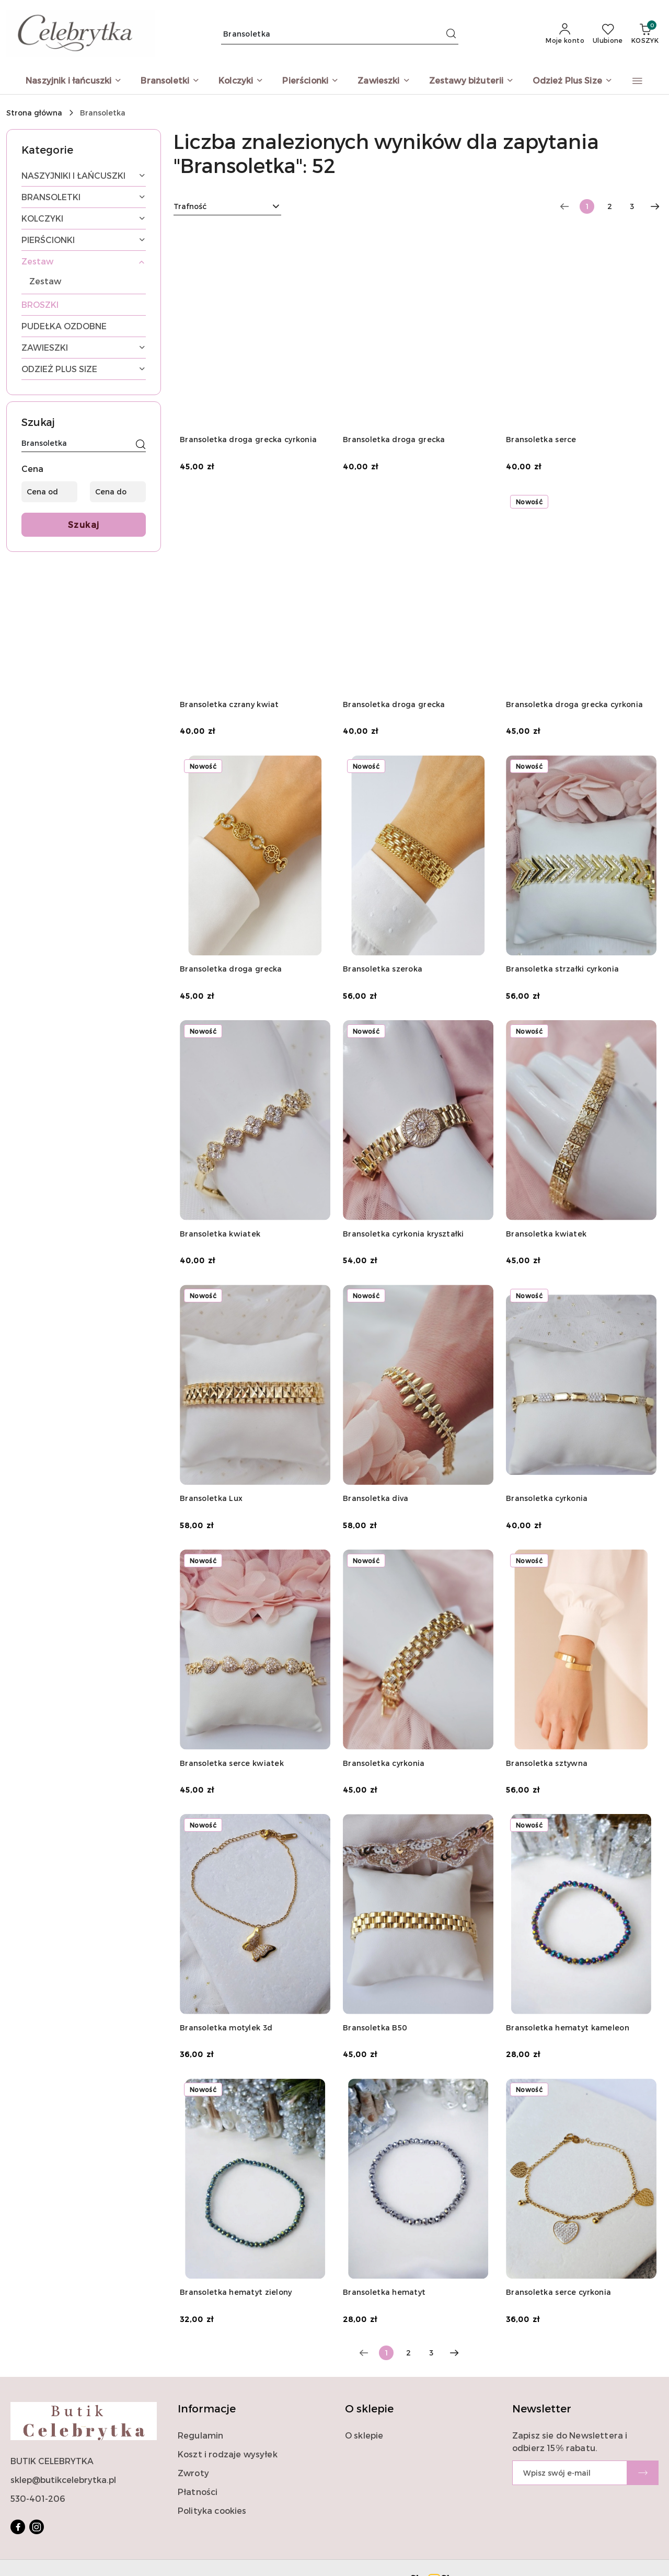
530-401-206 (37, 2498)
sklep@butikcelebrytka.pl (63, 2480)
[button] (637, 81)
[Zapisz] (643, 2473)
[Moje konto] (565, 34)
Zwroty (193, 2473)
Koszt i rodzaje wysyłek (228, 2454)
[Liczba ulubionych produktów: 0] (608, 34)
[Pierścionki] (310, 81)
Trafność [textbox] (190, 206)
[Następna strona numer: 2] (655, 206)
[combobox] (227, 206)
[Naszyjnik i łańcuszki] (73, 81)
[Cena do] (118, 491)
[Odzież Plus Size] (572, 81)
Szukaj (84, 524)
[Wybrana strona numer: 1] (587, 206)
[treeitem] (83, 175)
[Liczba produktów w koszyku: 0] (645, 34)
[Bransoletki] (170, 81)
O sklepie (364, 2435)
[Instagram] (36, 2527)
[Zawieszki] (383, 81)
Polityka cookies (212, 2510)
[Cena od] (49, 491)
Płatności (197, 2492)
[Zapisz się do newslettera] (569, 2473)
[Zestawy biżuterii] (471, 81)
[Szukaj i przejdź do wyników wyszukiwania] (451, 34)
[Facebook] (17, 2527)
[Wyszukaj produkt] (339, 33)
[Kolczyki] (241, 81)
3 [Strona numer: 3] (632, 206)
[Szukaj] (140, 445)
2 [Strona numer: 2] (609, 206)
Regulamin (200, 2435)
